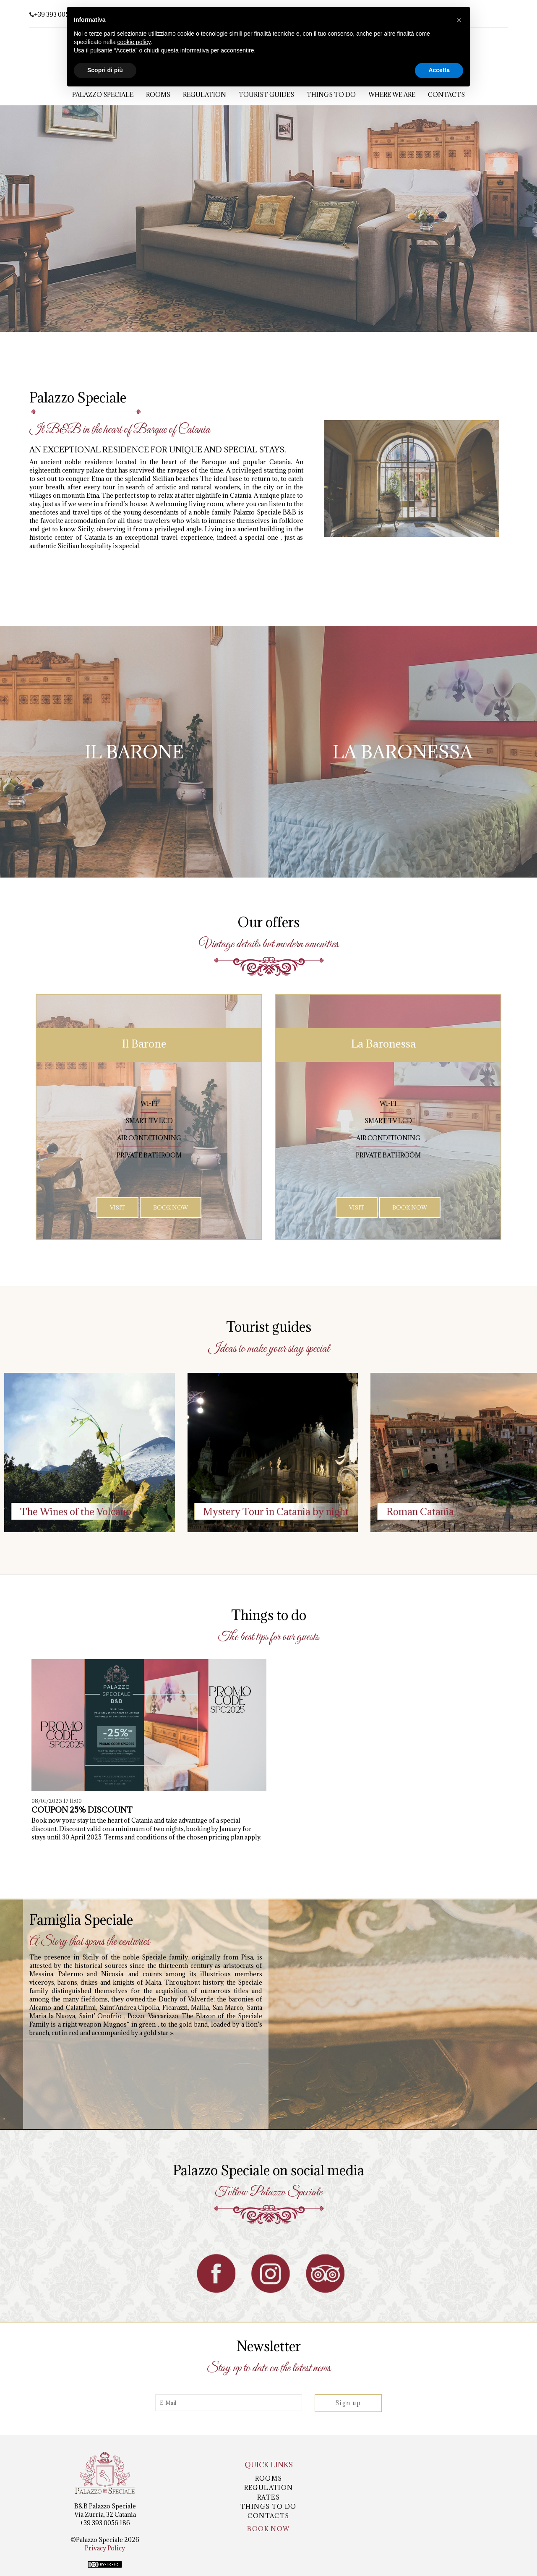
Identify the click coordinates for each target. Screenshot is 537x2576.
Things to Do (331, 95)
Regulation (204, 95)
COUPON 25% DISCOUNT (82, 1810)
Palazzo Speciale (102, 95)
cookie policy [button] (134, 42)
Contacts (446, 95)
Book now (268, 2529)
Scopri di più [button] (105, 70)
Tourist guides (266, 95)
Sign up (348, 2403)
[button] (459, 20)
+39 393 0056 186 (56, 14)
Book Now (170, 1207)
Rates (268, 2497)
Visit (117, 1207)
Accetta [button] (439, 70)
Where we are (391, 95)
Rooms (158, 95)
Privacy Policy (105, 2548)
